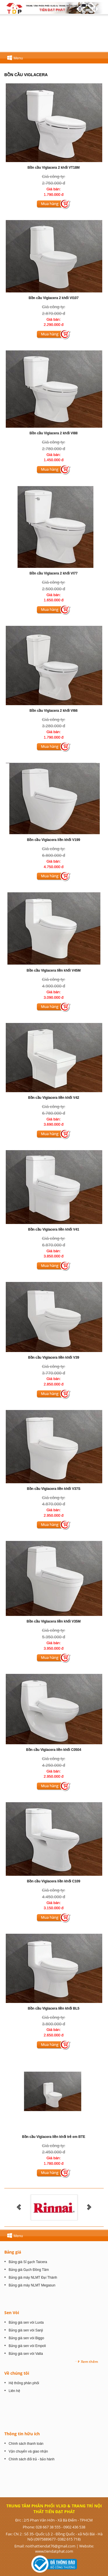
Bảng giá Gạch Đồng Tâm (29, 2270)
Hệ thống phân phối (24, 2383)
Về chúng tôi (16, 2373)
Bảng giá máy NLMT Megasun (32, 2285)
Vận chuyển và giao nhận (28, 2451)
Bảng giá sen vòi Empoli (27, 2346)
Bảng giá (12, 2252)
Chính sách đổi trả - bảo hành (31, 2459)
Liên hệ (14, 2391)
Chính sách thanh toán (26, 2444)
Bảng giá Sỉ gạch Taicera (28, 2262)
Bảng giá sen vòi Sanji (26, 2330)
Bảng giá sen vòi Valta (26, 2354)
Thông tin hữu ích (22, 2433)
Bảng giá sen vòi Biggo (26, 2338)
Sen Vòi (11, 2312)
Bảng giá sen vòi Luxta (26, 2322)
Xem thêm (89, 2361)
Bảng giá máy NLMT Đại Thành (33, 2277)
